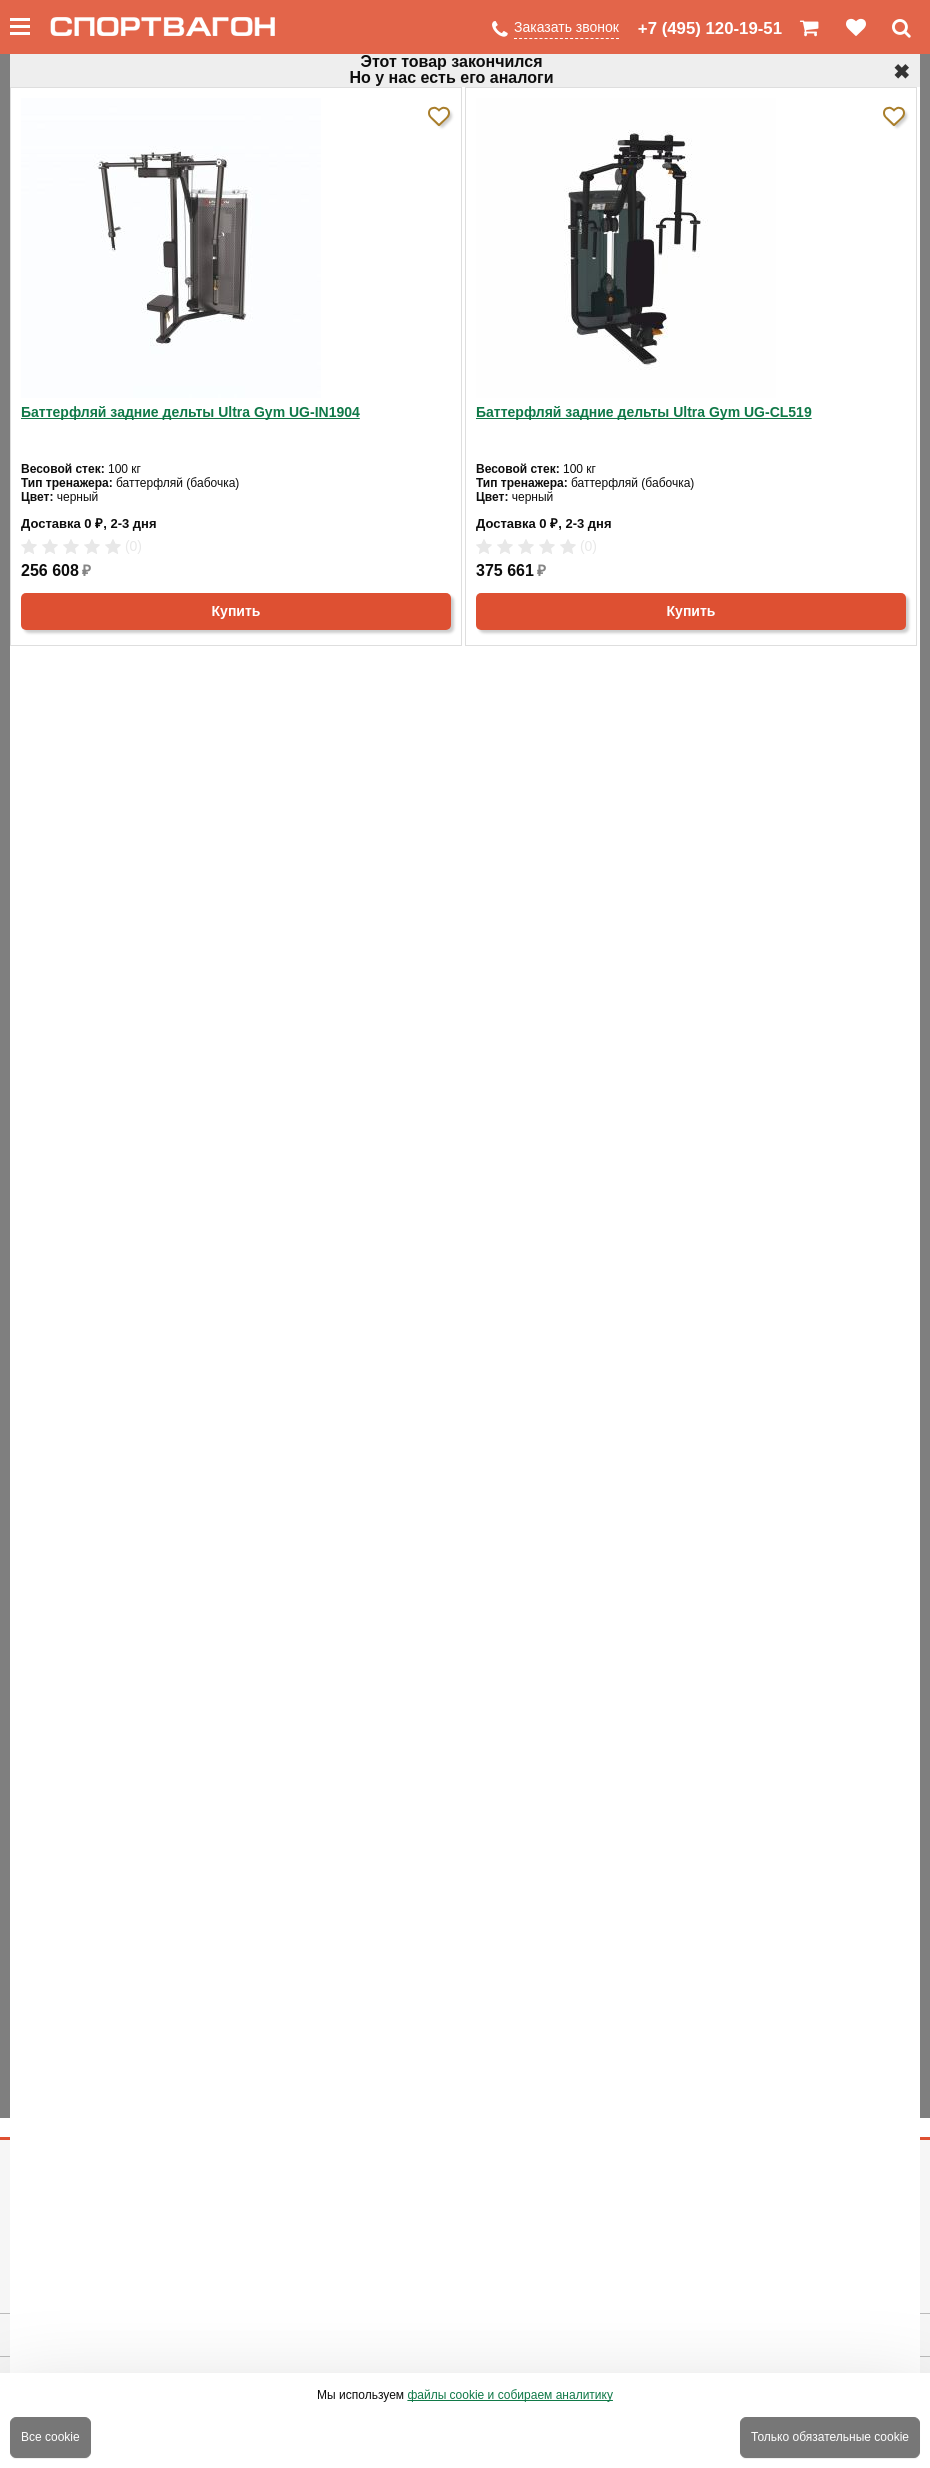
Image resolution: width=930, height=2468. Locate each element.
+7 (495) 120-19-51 (710, 28)
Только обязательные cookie (830, 2437)
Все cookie (50, 2437)
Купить (236, 611)
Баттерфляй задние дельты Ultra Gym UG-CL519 (644, 412)
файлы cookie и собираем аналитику (510, 2395)
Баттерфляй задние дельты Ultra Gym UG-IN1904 (190, 412)
